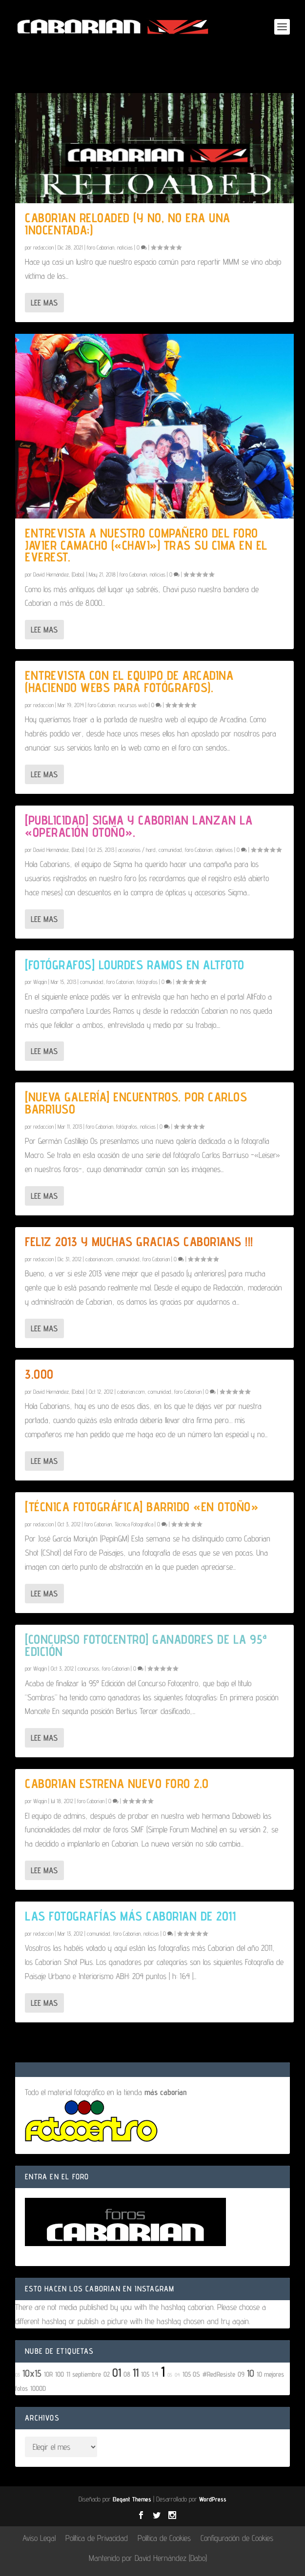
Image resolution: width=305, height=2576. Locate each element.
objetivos (224, 849)
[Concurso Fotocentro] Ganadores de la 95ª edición (146, 1645)
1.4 (155, 2374)
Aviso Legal (39, 2538)
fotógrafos (147, 981)
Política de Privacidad (96, 2538)
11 (136, 2372)
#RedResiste (219, 2374)
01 (116, 2372)
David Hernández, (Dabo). (59, 574)
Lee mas (44, 303)
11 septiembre (83, 2374)
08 (126, 2374)
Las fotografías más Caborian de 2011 (130, 1915)
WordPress (212, 2499)
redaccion (43, 247)
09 (241, 2374)
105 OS (191, 2374)
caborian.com (99, 1259)
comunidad (170, 849)
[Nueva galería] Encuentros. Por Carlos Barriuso (136, 1102)
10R (48, 2374)
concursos (88, 1668)
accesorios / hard (137, 849)
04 (177, 2375)
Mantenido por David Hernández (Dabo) (148, 2558)
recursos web (132, 705)
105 (145, 2374)
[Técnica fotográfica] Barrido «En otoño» (141, 1506)
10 (262, 2046)
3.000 (39, 1374)
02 (106, 2374)
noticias (125, 247)
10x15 (31, 2373)
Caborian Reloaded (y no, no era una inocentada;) (127, 223)
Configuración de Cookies (237, 2538)
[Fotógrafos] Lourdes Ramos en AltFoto (134, 964)
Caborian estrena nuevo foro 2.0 (117, 1783)
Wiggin (40, 981)
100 (59, 2374)
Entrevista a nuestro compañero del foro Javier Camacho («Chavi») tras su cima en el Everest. (146, 545)
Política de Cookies (164, 2538)
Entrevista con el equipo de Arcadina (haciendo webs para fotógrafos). (129, 681)
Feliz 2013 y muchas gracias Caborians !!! (139, 1241)
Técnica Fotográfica (134, 1524)
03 (17, 2375)
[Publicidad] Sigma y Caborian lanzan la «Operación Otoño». (139, 826)
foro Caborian (100, 247)
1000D (38, 2388)
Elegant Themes (132, 2499)
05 (169, 2375)
